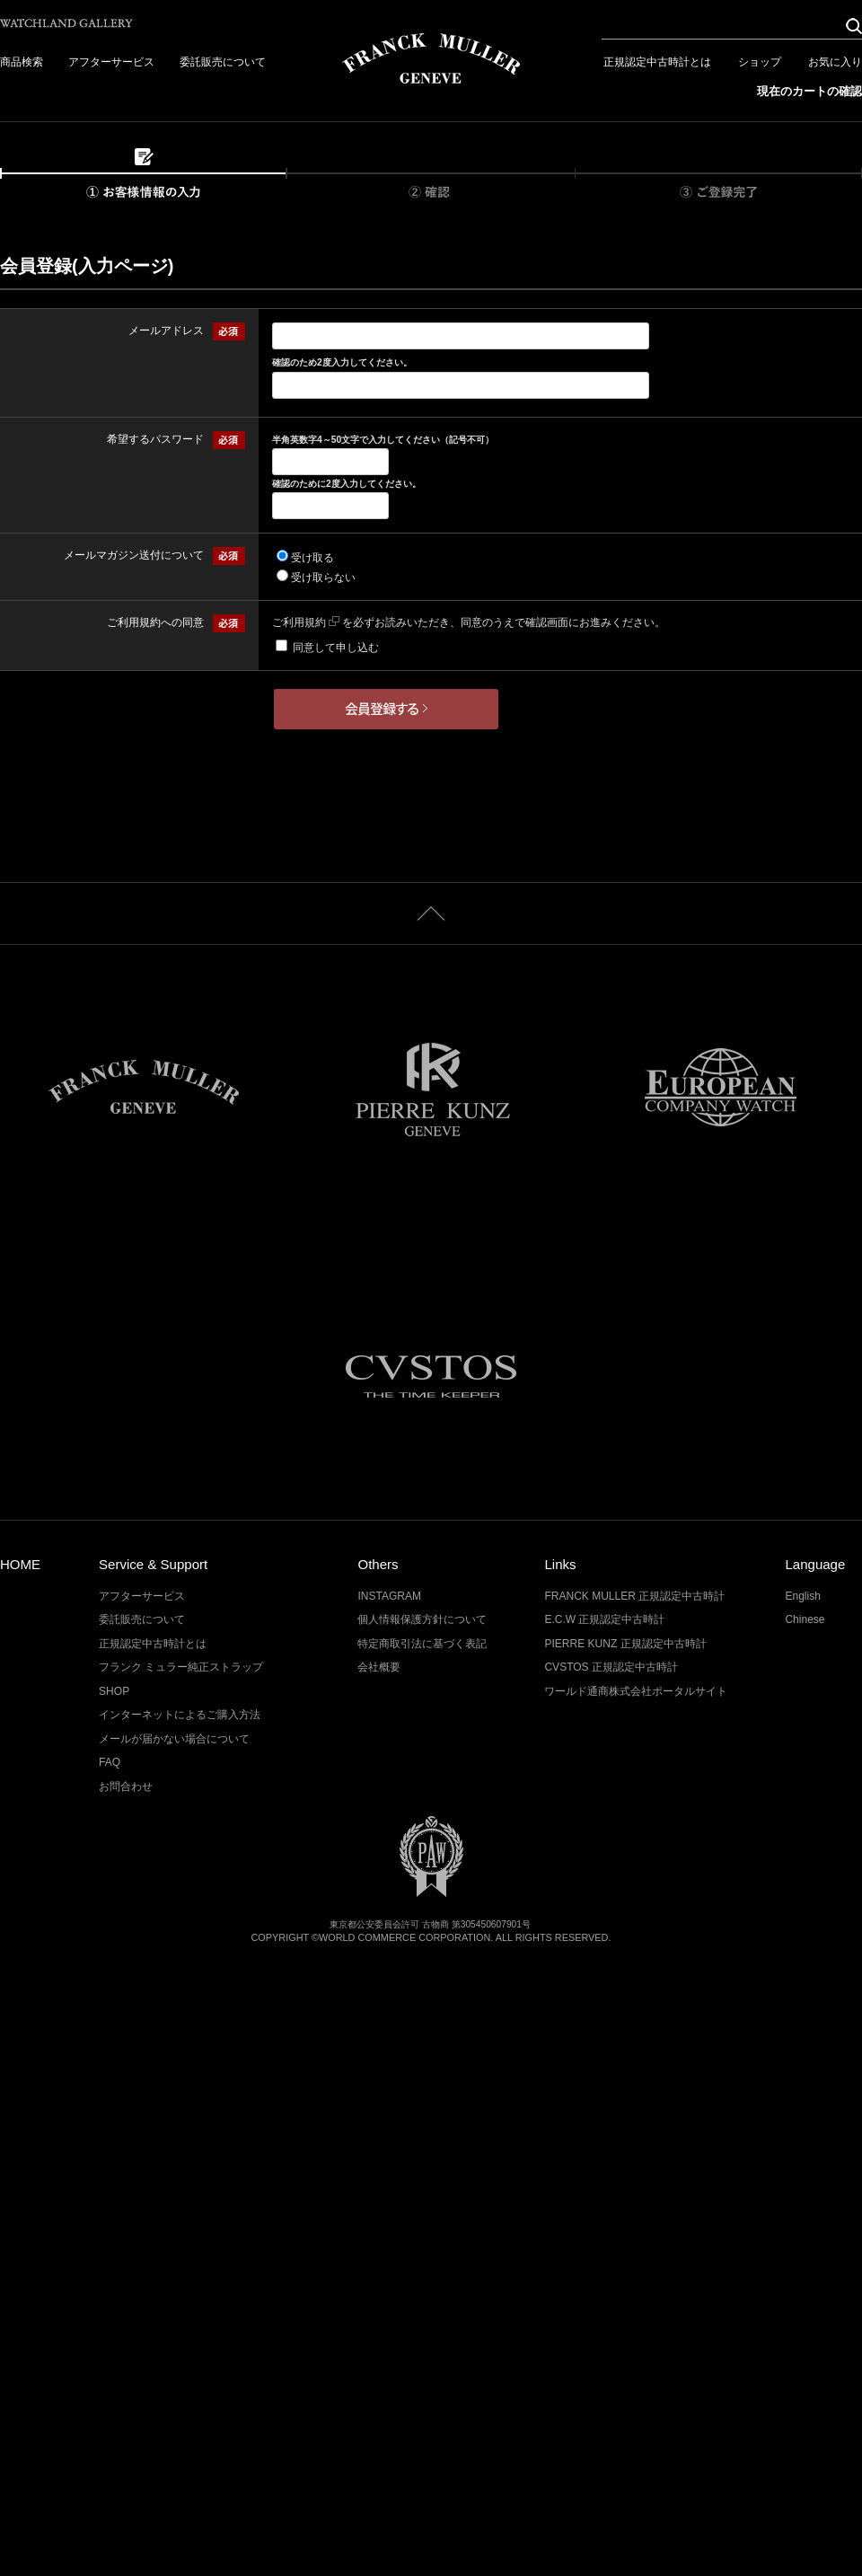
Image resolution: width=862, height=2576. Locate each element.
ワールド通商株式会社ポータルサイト (635, 1691)
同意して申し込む (336, 647)
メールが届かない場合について (174, 1739)
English (802, 1596)
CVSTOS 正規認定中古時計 (611, 1667)
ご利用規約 (305, 622)
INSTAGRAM (389, 1596)
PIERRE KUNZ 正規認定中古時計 (625, 1643)
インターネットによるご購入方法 (179, 1714)
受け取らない (323, 577)
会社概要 (378, 1667)
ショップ (759, 62)
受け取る (312, 557)
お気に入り (835, 62)
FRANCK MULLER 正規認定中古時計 (634, 1596)
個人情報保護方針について (422, 1619)
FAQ (109, 1762)
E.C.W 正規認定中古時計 (604, 1619)
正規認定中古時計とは (657, 62)
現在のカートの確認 (809, 91)
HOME (20, 1564)
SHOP (114, 1691)
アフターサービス (111, 62)
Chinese (804, 1619)
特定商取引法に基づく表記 (422, 1643)
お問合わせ (126, 1786)
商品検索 (21, 62)
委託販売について (223, 62)
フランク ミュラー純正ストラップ (181, 1667)
